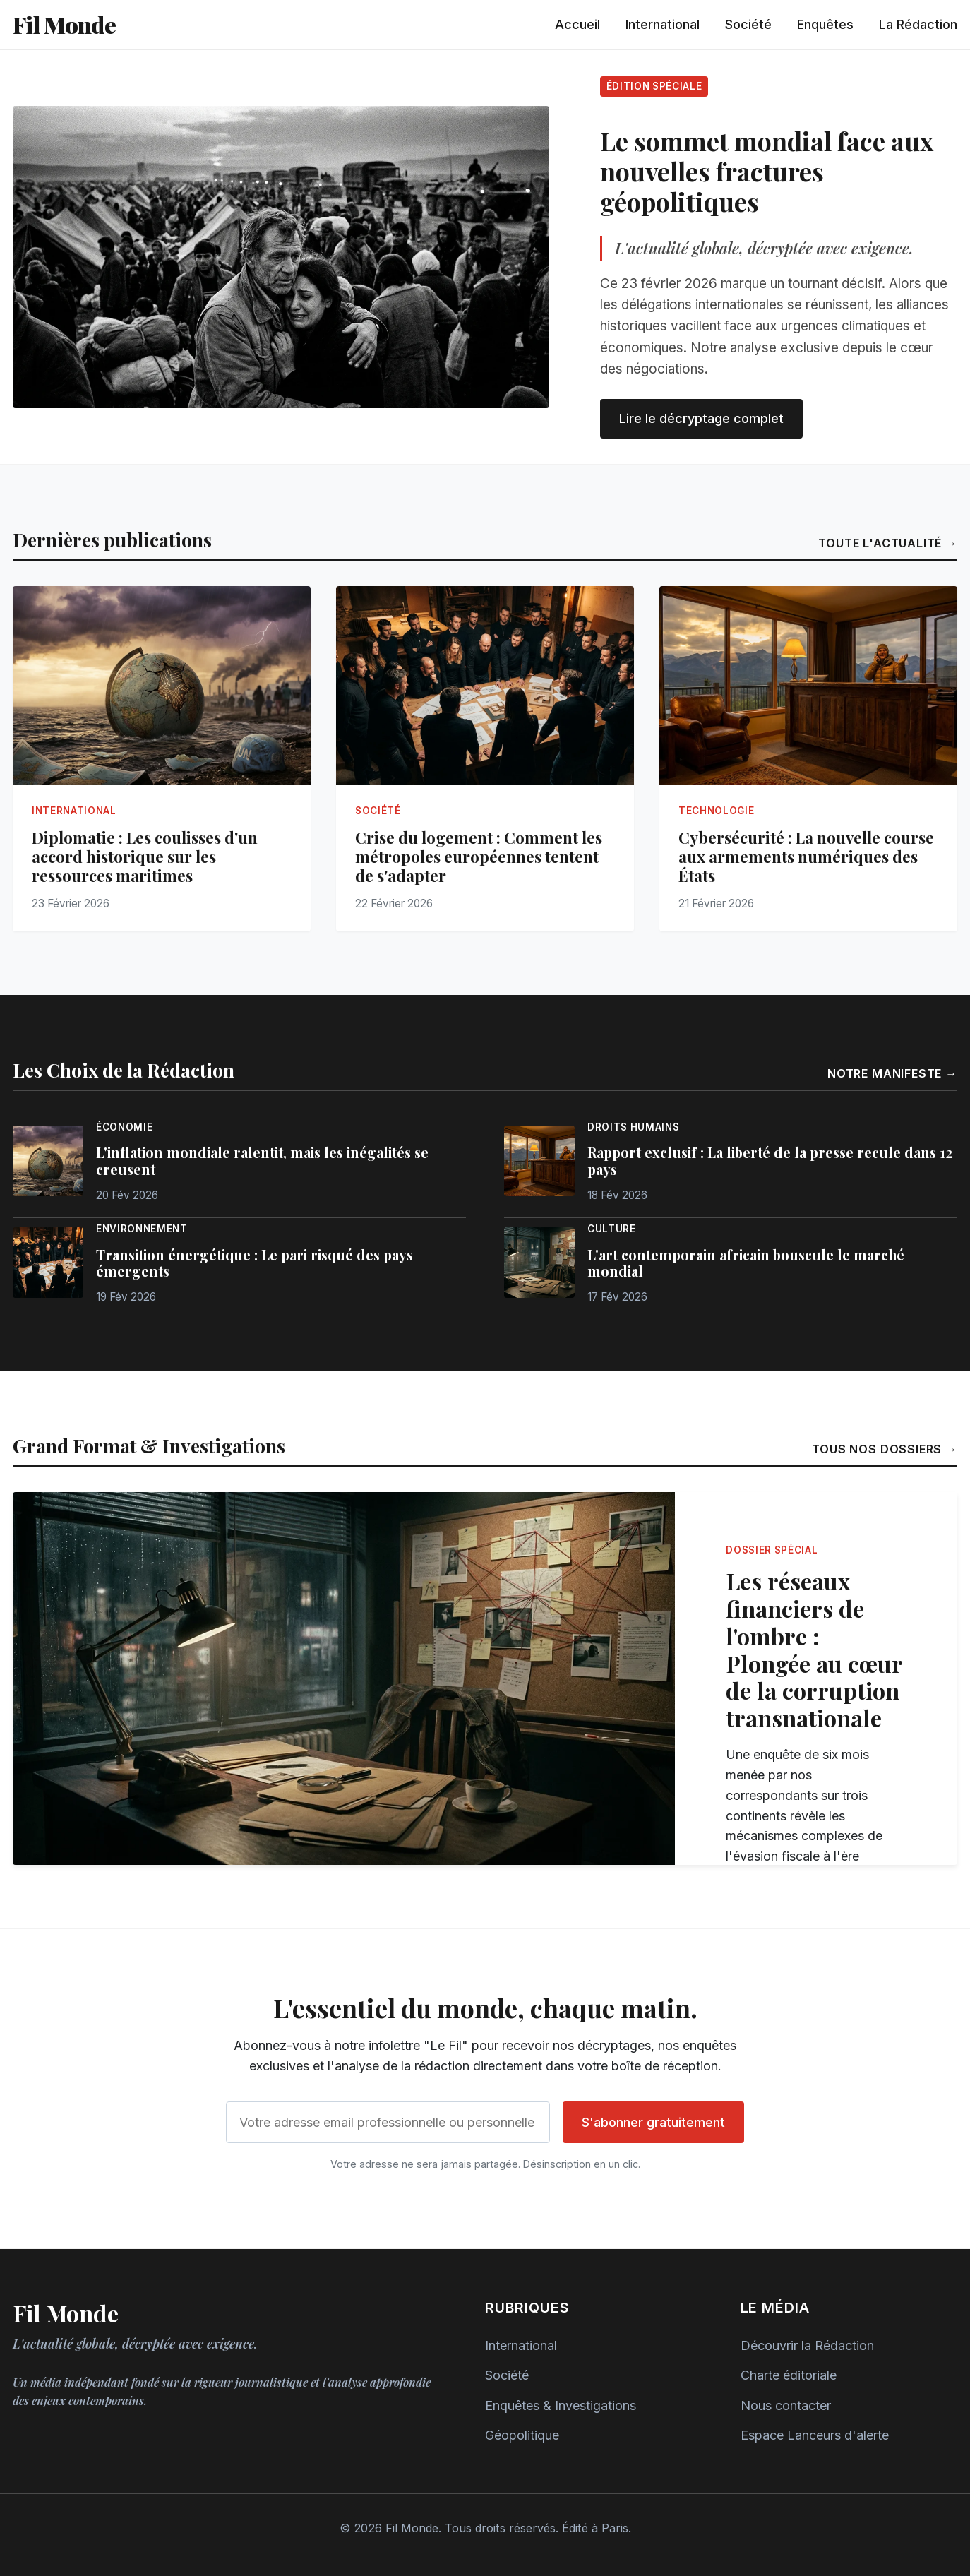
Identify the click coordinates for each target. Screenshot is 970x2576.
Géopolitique (522, 2435)
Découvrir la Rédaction (807, 2345)
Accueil (577, 24)
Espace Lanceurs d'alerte (815, 2435)
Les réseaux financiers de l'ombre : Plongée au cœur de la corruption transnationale (814, 1649)
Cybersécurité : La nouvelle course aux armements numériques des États (806, 856)
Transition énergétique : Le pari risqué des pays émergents (254, 1263)
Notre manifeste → (892, 1073)
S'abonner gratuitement (653, 2122)
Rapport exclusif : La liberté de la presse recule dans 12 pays (770, 1161)
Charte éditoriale (789, 2375)
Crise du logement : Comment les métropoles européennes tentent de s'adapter (478, 856)
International (662, 24)
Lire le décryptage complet (701, 418)
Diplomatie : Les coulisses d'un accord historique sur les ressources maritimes (145, 856)
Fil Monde (64, 24)
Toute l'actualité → (887, 543)
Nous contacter (786, 2405)
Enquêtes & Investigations (560, 2405)
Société (748, 24)
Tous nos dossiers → (884, 1449)
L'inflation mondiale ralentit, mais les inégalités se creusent (262, 1161)
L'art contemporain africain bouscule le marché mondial (745, 1263)
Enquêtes (825, 24)
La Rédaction (918, 24)
